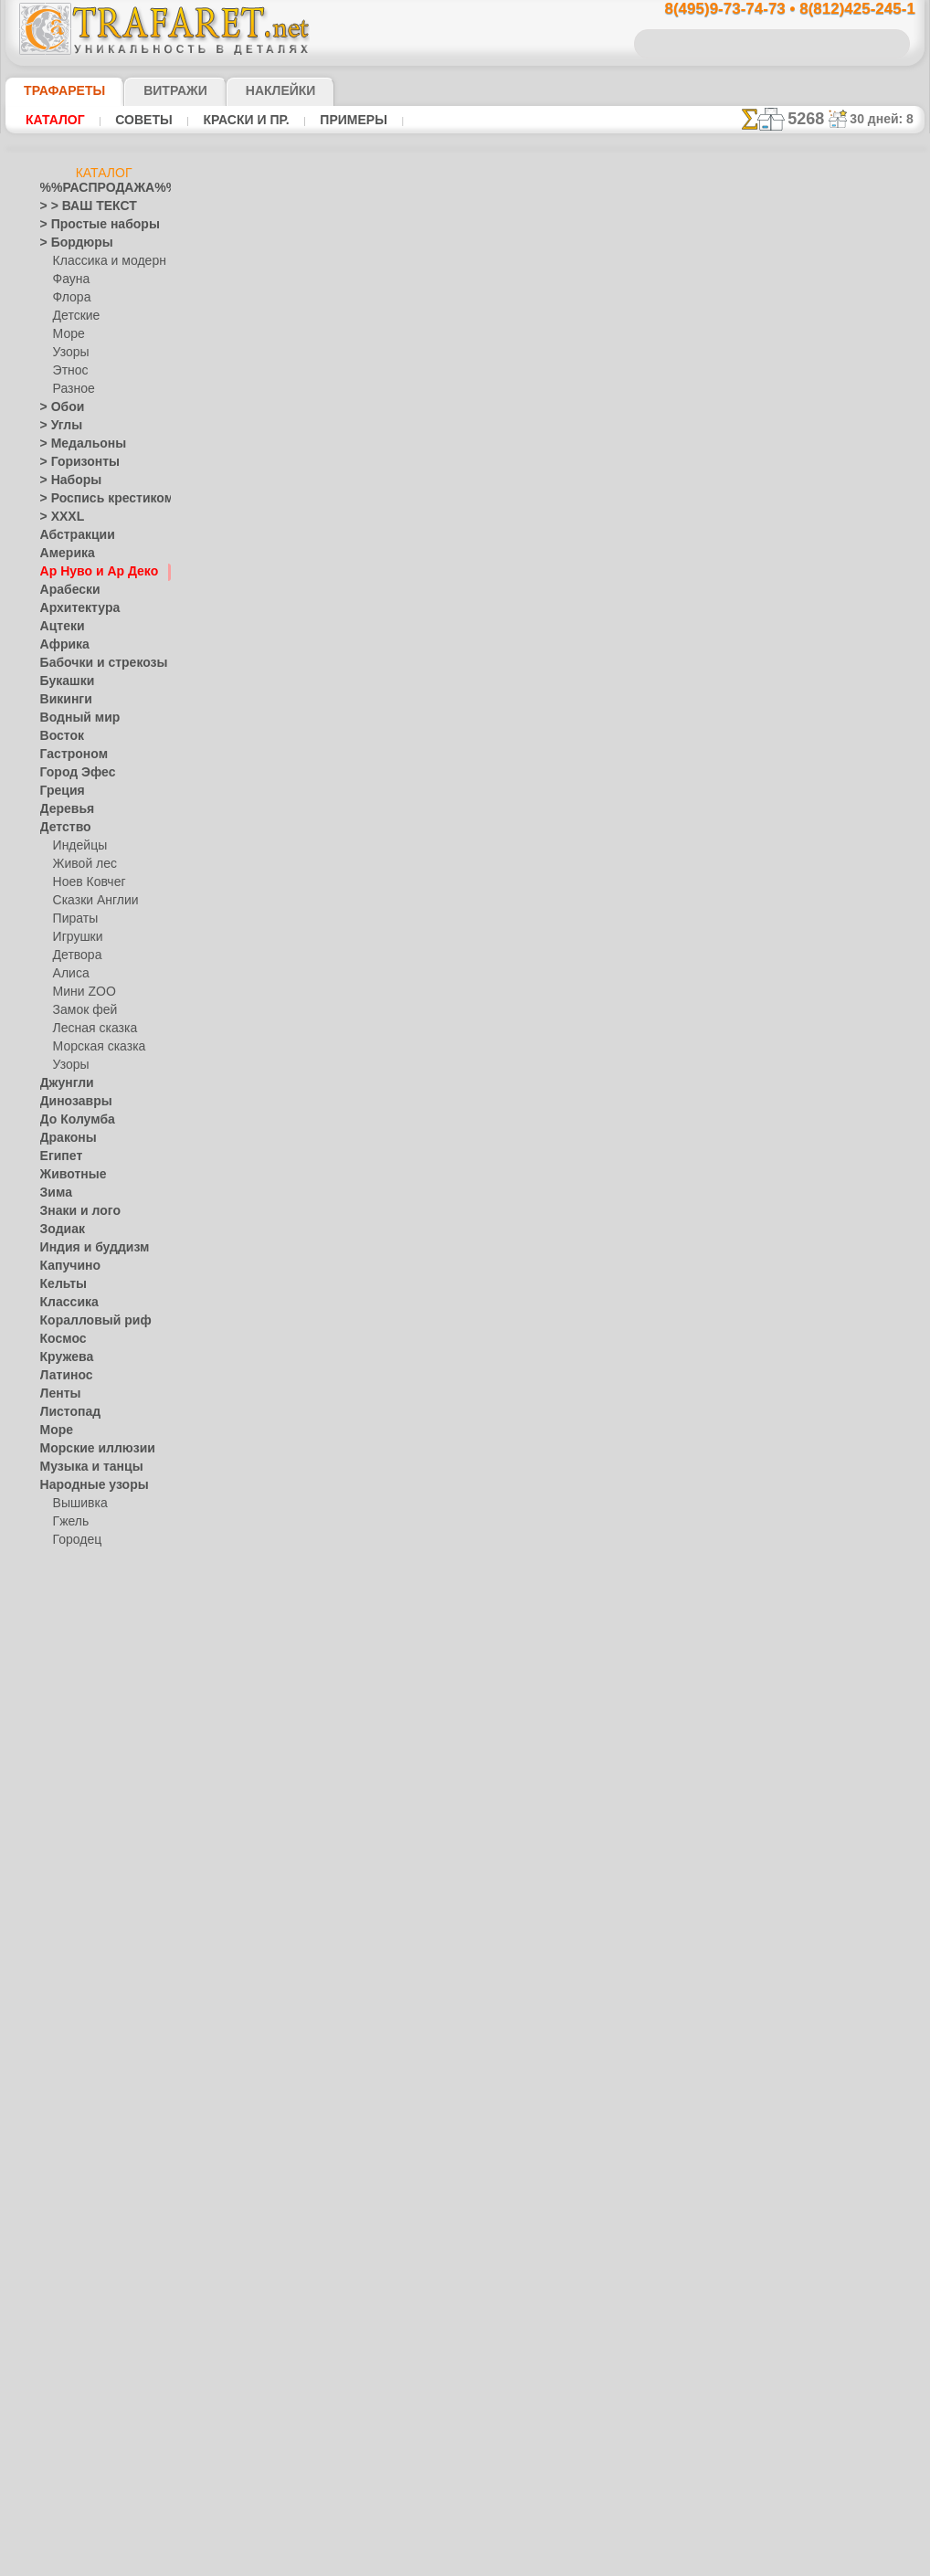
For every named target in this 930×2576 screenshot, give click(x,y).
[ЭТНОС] (76, 2289)
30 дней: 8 (887, 119)
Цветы (57, 2143)
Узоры (70, 352)
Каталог (55, 119)
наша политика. (557, 2561)
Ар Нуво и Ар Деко (88, 572)
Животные (68, 1175)
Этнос (68, 371)
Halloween (79, 1814)
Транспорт (67, 2033)
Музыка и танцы (83, 1467)
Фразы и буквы (80, 2106)
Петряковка (83, 1595)
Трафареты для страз (96, 2325)
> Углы (57, 425)
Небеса (59, 1723)
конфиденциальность (421, 1302)
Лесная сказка (90, 1028)
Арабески (65, 590)
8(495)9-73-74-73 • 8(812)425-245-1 (771, 9)
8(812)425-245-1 (589, 1144)
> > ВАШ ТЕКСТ (77, 206)
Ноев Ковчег (85, 882)
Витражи (153, 90)
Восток (58, 736)
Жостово (76, 1558)
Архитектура (73, 608)
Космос (59, 1339)
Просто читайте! (832, 965)
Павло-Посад (88, 1576)
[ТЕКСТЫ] (78, 2252)
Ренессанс (66, 1905)
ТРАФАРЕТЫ (56, 90)
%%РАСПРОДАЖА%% (99, 188)
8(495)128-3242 (481, 1144)
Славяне (62, 1997)
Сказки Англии (91, 900)
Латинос (62, 1375)
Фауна (70, 279)
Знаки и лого (73, 1211)
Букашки (62, 681)
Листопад (65, 1412)
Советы (141, 119)
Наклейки (248, 90)
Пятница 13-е (74, 1887)
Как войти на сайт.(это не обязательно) (104, 2445)
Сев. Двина (82, 1613)
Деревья (61, 809)
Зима (54, 1193)
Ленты (56, 1394)
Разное (71, 389)
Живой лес (81, 864)
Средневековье (79, 2015)
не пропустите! (833, 1116)
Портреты (66, 1777)
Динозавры (70, 1101)
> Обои (57, 407)
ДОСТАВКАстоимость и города (832, 805)
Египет (57, 1156)
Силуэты (62, 1978)
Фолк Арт (77, 1668)
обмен (554, 1302)
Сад (50, 1960)
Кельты (59, 1284)
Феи (50, 2088)
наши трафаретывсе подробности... (833, 1045)
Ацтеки (58, 626)
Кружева (63, 1357)
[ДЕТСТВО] (82, 2198)
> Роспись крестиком (93, 499)
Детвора (75, 955)
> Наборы (65, 480)
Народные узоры (84, 1485)
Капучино (65, 1266)
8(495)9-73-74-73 (370, 1144)
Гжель (68, 1522)
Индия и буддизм (85, 1248)
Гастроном (68, 754)
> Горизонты (72, 462)
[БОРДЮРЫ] (86, 2179)
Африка (60, 645)
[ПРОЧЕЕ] (79, 2307)
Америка (63, 553)
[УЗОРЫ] (76, 2271)
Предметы (67, 1869)
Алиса (69, 974)
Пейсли (59, 1741)
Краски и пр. (241, 119)
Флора (70, 298)
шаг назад (465, 921)
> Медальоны (75, 444)
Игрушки (76, 937)
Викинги (61, 700)
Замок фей (81, 1010)
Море (67, 334)
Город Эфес (70, 773)
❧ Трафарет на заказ (96, 2344)
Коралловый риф (85, 1321)
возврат (507, 1302)
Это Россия (82, 1686)
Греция (58, 791)
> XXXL (58, 517)
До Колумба (72, 1120)
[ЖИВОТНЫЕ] (90, 2216)
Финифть (76, 1631)
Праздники (69, 1796)
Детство (61, 827)
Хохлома (76, 1650)
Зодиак (59, 1229)
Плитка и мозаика (87, 1759)
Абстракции (71, 535)
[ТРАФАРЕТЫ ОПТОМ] (98, 2161)
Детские (74, 316)
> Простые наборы (88, 224)
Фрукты (60, 2125)
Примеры (346, 119)
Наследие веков (81, 1704)
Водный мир (72, 718)
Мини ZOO (81, 992)
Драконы (64, 1138)
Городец (74, 1540)
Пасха (69, 1850)
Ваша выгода (288, 643)
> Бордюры (68, 243)
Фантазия (65, 2070)
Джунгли (63, 1083)
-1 (396, 921)
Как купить (407, 643)
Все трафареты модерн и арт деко (463, 962)
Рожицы (61, 1924)
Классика (65, 1302)
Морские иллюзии (87, 1449)
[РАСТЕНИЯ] (86, 2234)
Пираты (73, 919)
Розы (53, 1942)
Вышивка (77, 1503)
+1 (532, 921)
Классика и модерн (103, 261)
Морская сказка (95, 1047)
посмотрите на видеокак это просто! (833, 886)
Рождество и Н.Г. (97, 1832)
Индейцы (76, 846)
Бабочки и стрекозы (91, 663)
